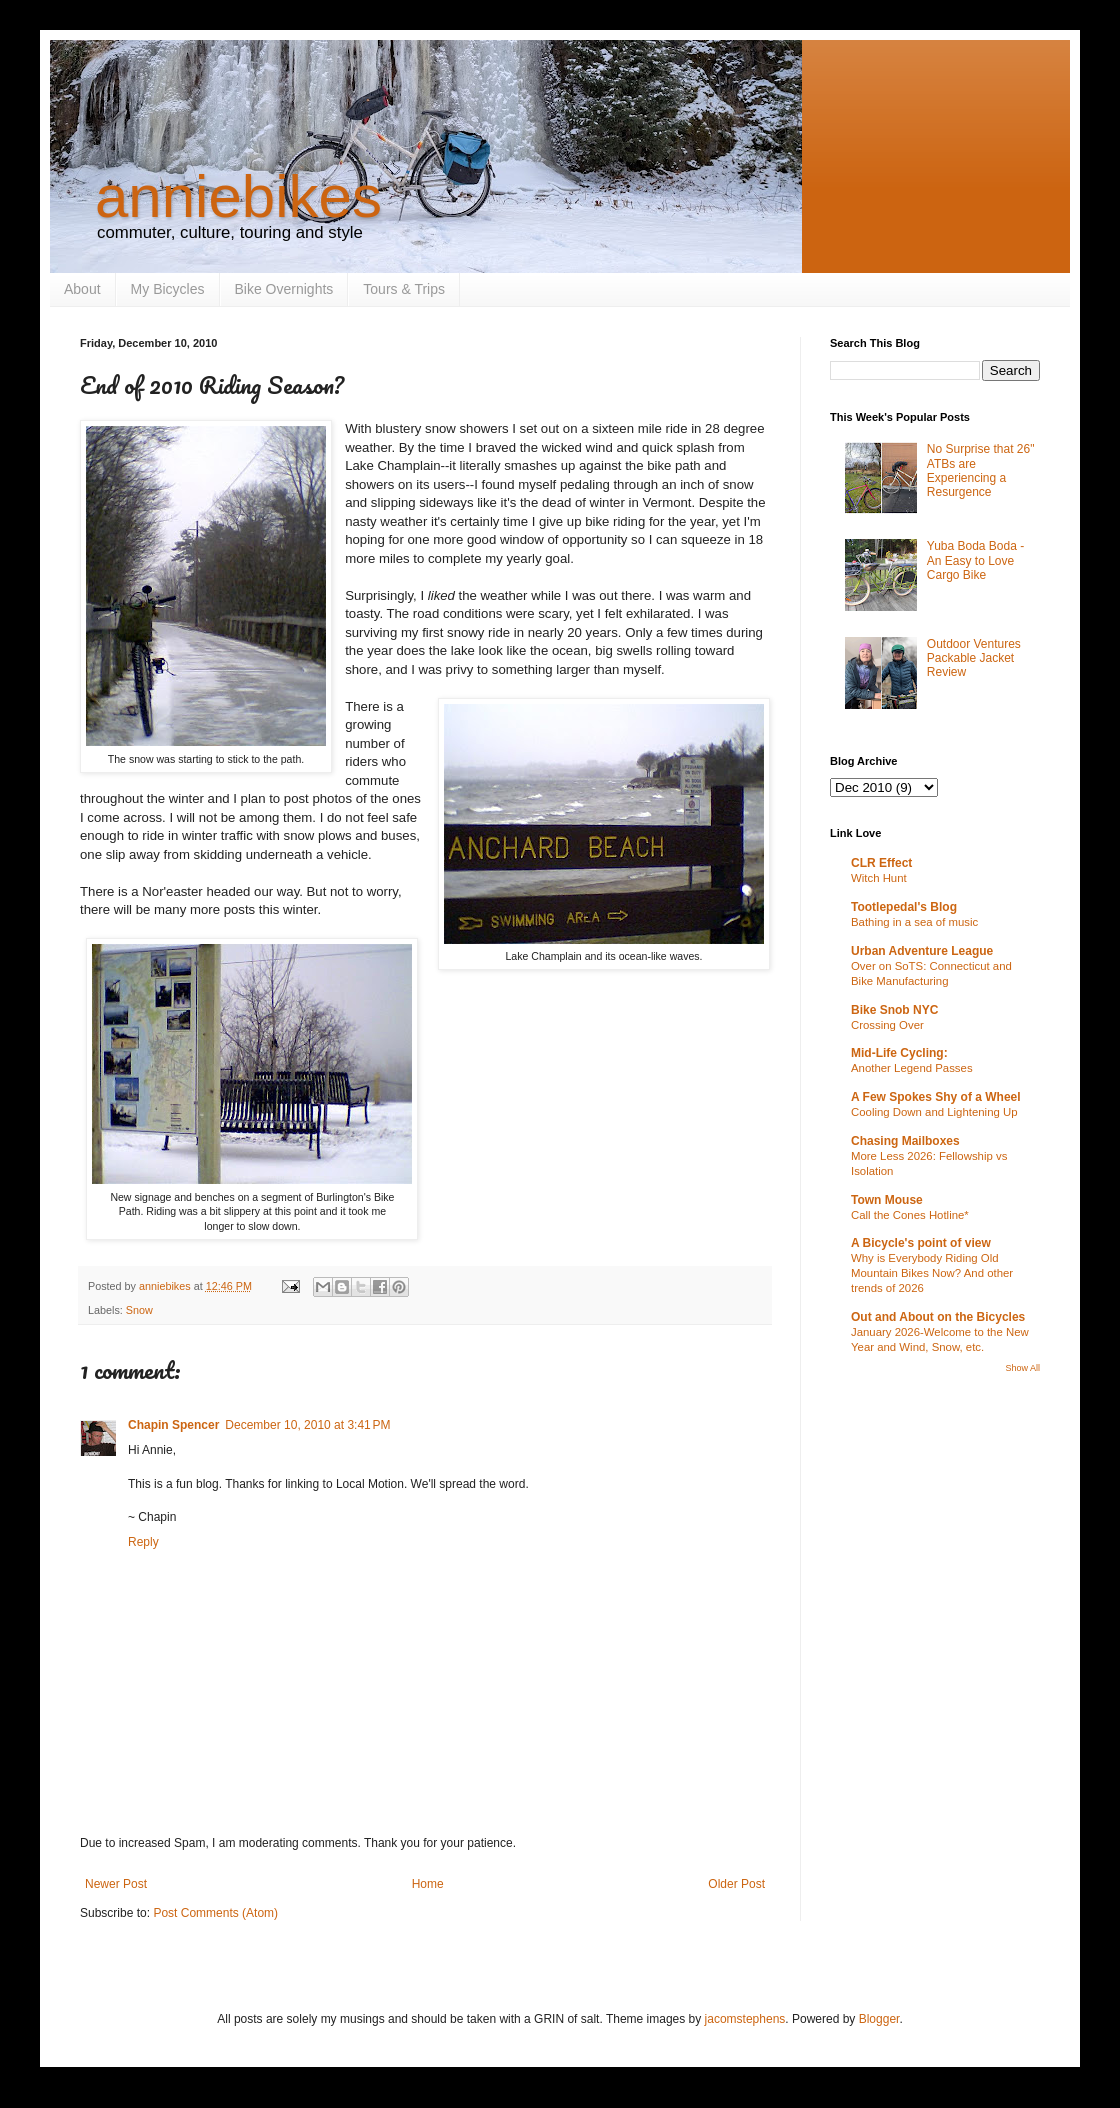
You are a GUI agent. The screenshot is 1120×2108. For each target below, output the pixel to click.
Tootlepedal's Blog (904, 907)
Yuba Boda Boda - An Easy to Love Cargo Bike (975, 560)
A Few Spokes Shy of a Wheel (936, 1097)
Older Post (736, 1884)
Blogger (879, 2019)
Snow (139, 1310)
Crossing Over (887, 1025)
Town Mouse (887, 1200)
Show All (1022, 1368)
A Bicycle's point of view (921, 1243)
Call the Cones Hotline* (910, 1215)
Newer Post (116, 1884)
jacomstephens (745, 2019)
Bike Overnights (284, 289)
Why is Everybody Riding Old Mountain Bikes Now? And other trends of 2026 (932, 1273)
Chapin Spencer (173, 1425)
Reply (143, 1542)
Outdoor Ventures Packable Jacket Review (974, 658)
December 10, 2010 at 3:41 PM (307, 1425)
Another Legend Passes (912, 1068)
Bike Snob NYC (894, 1010)
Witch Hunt (879, 878)
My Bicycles (168, 289)
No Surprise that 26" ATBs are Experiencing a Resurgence (981, 470)
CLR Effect (881, 863)
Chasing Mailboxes (905, 1141)
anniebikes (238, 196)
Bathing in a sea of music (914, 922)
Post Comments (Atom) (215, 1913)
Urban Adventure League (922, 951)
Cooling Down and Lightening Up (934, 1112)
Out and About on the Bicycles (938, 1317)
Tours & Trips (404, 289)
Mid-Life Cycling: (899, 1053)
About (82, 289)
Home (428, 1884)
